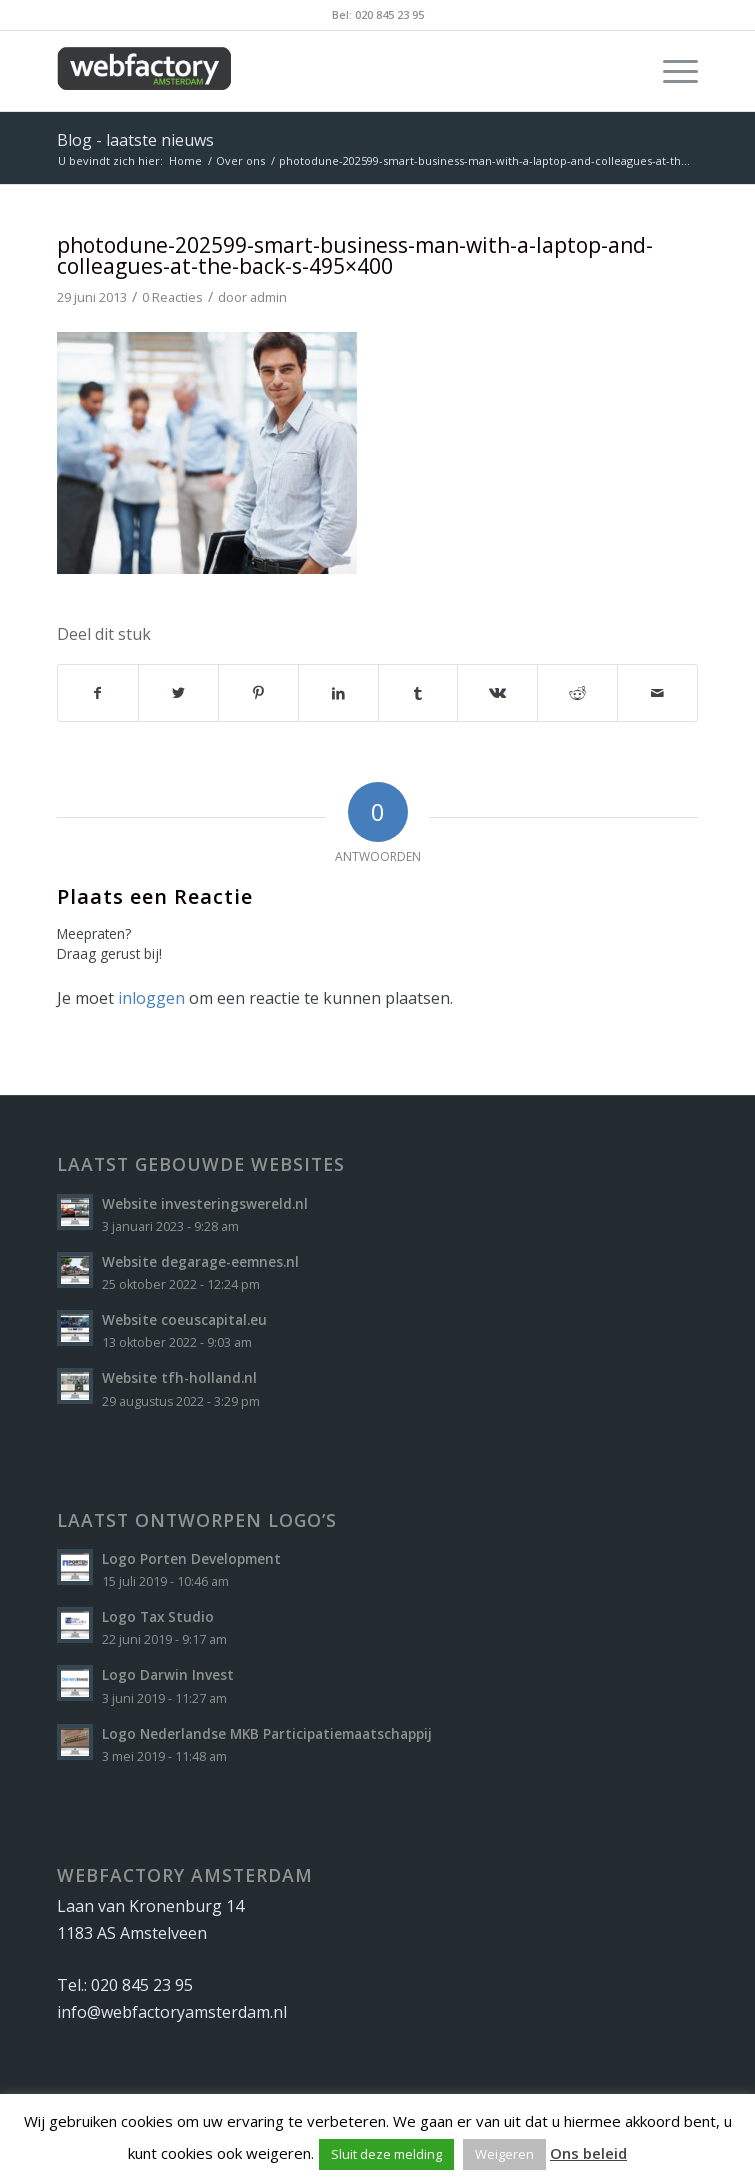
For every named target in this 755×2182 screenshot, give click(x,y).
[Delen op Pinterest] (258, 693)
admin (268, 297)
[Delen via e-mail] (657, 693)
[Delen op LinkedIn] (338, 693)
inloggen (151, 998)
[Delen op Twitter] (178, 693)
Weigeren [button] (504, 2154)
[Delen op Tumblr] (418, 693)
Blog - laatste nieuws (135, 140)
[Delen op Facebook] (98, 693)
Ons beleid (588, 2153)
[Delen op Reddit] (577, 693)
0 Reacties (172, 297)
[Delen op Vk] (497, 693)
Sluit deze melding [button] (386, 2154)
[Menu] (670, 71)
